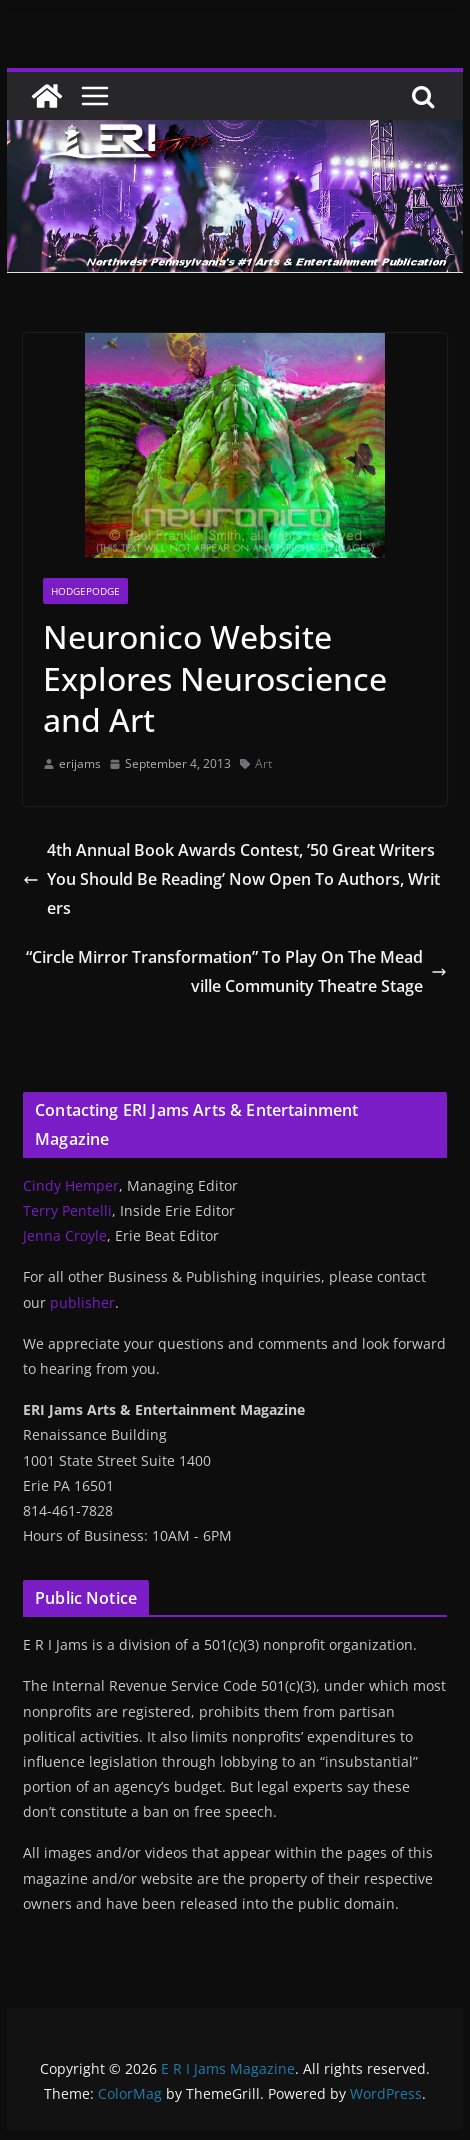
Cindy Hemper (71, 1185)
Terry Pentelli (67, 1210)
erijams (80, 763)
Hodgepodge (85, 591)
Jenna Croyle (65, 1235)
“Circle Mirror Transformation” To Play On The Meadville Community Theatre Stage (236, 971)
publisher (82, 1302)
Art (263, 763)
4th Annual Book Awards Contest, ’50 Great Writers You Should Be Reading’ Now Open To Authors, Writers (231, 879)
